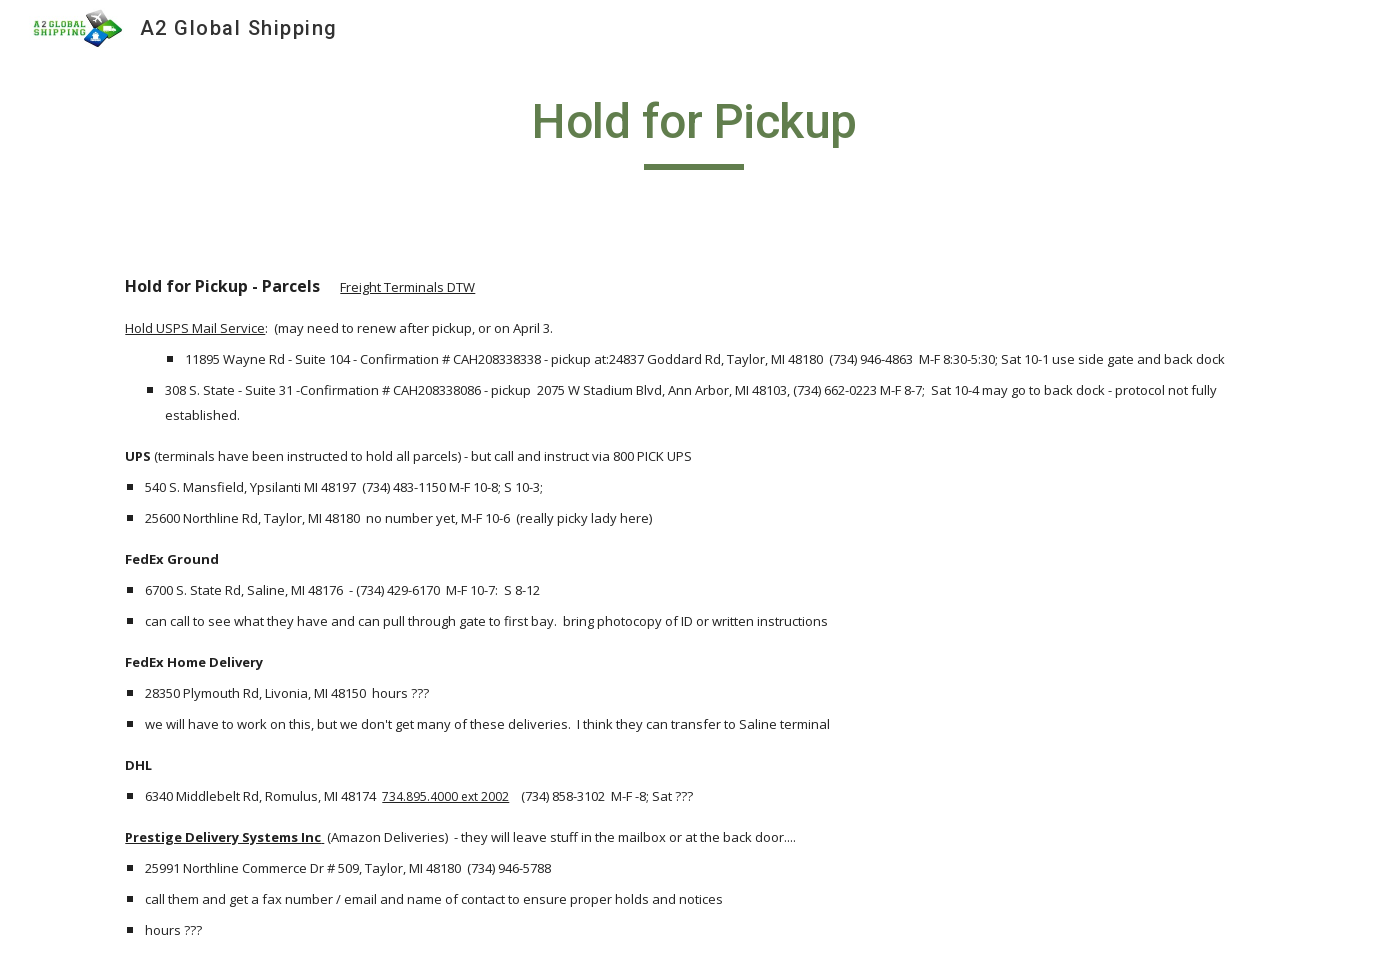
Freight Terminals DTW (407, 287)
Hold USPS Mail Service (195, 328)
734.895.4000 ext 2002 (445, 796)
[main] (695, 131)
